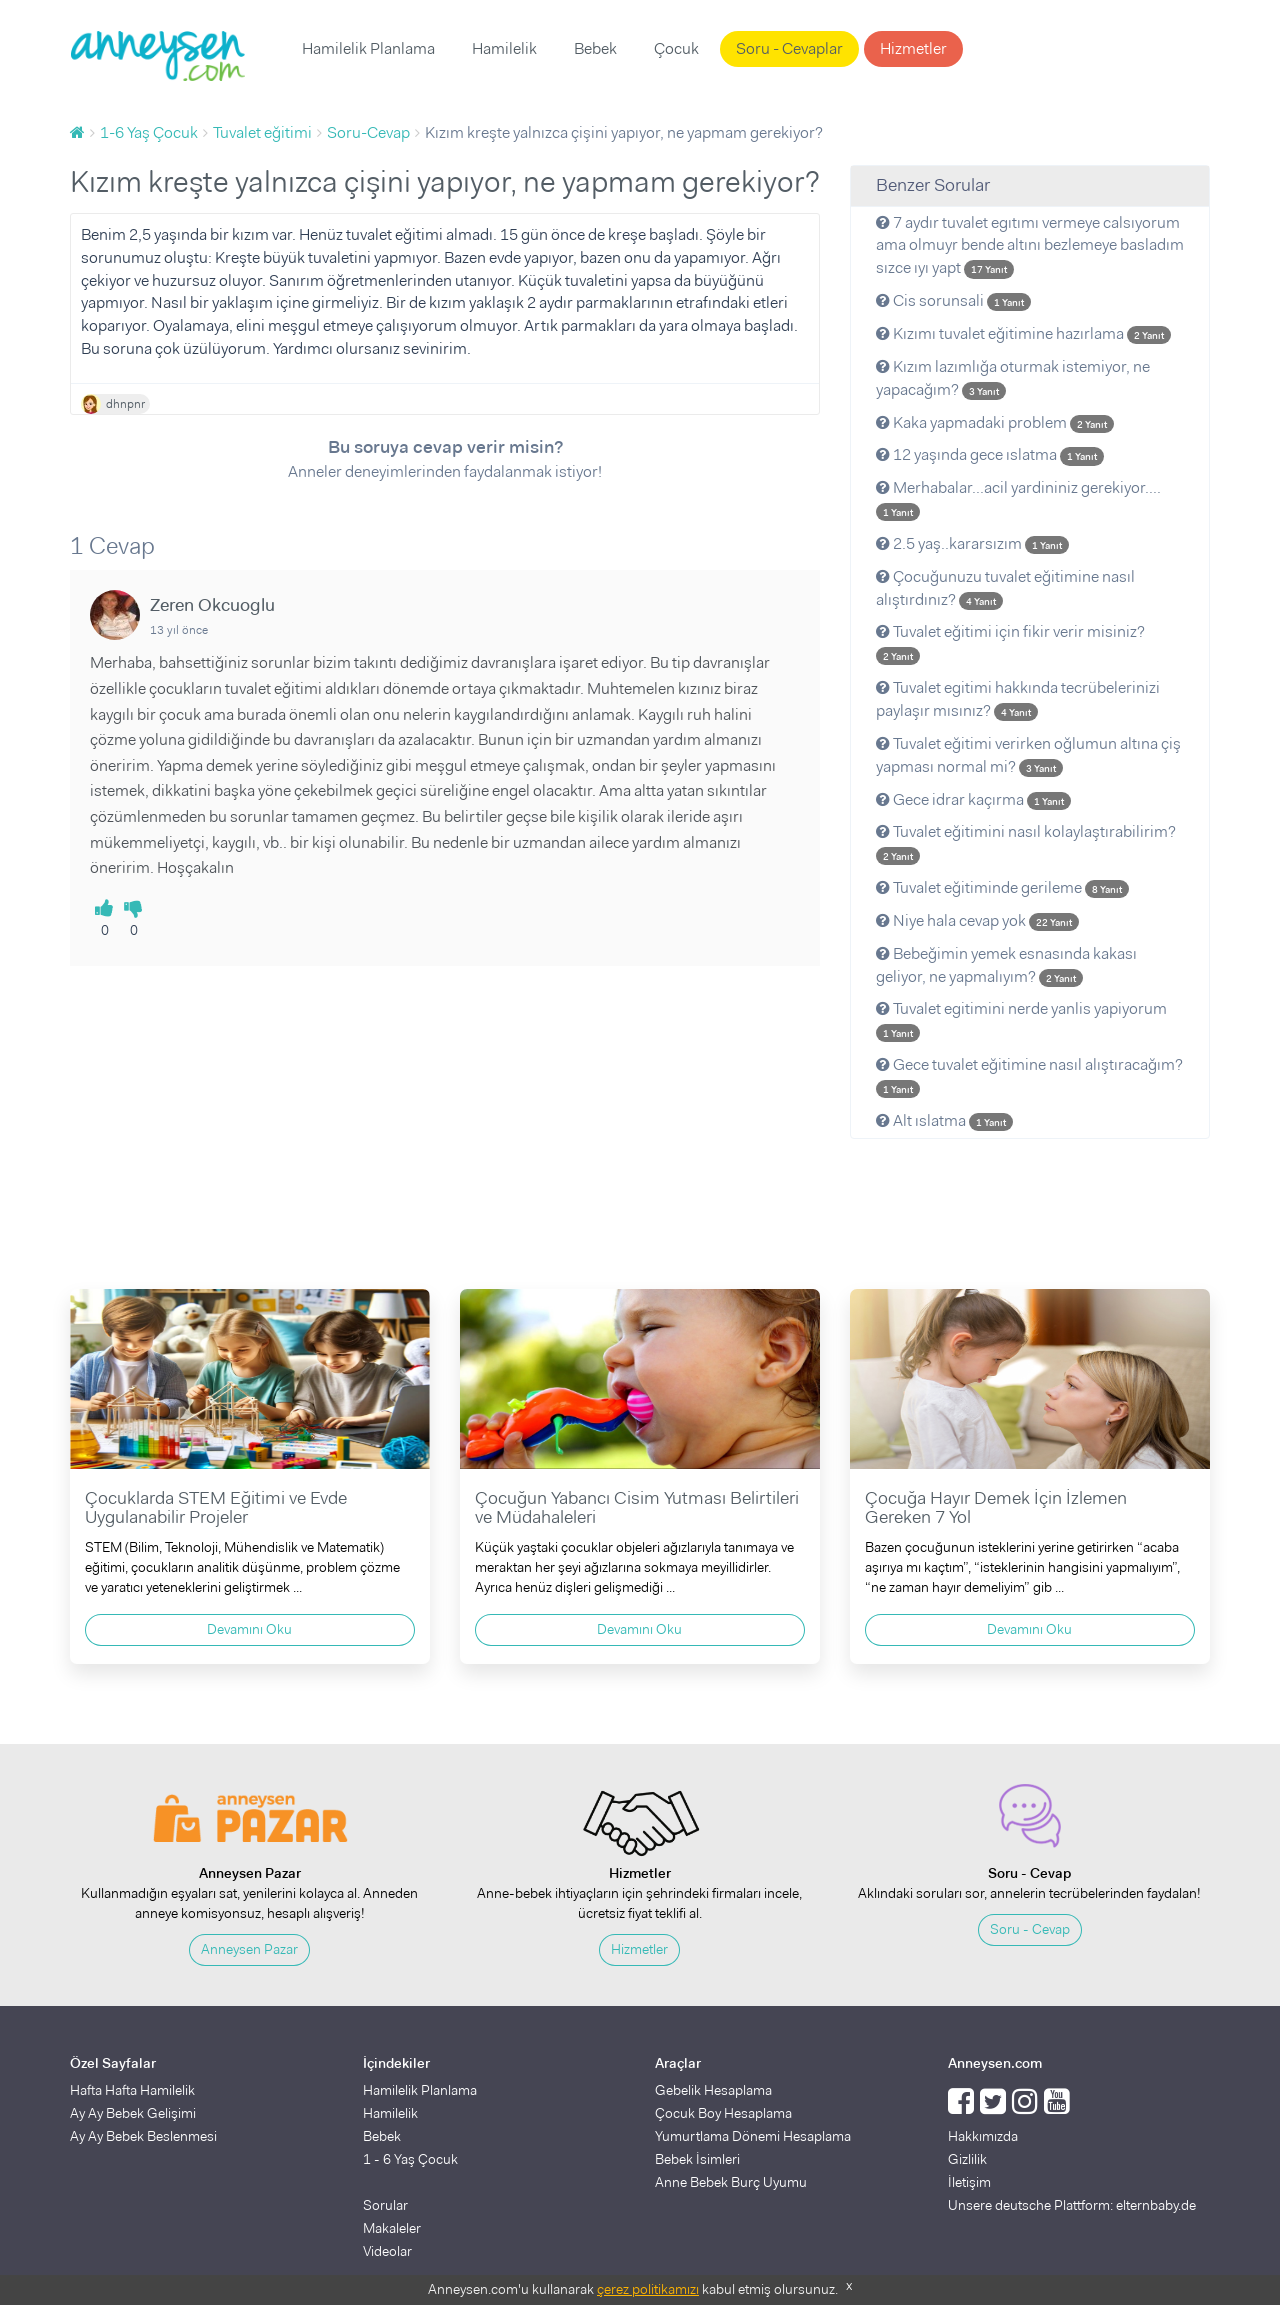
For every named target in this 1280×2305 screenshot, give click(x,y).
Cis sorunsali (953, 300)
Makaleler (392, 2228)
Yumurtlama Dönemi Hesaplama (753, 2136)
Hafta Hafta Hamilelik (132, 2090)
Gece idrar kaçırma (973, 799)
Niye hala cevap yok (977, 920)
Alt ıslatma (944, 1120)
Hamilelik (504, 48)
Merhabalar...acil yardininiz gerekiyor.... (1018, 499)
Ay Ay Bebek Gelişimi (133, 2113)
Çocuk (676, 48)
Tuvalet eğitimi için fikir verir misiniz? (1010, 643)
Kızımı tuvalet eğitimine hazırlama (1023, 333)
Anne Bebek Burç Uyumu (731, 2182)
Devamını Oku (249, 1629)
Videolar (387, 2251)
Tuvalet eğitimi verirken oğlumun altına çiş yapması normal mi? (1028, 755)
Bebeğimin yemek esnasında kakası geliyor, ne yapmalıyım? (1006, 965)
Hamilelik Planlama (368, 48)
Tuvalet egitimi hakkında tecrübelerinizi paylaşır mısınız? (1018, 699)
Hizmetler (913, 48)
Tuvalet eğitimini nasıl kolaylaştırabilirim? (1026, 843)
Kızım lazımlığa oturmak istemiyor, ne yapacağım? (1013, 378)
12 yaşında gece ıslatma (990, 454)
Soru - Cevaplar (789, 48)
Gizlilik (967, 2159)
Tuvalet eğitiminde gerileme (1002, 887)
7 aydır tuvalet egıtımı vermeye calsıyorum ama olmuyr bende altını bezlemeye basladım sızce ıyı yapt (1030, 245)
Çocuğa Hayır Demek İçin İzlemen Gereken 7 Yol (996, 1508)
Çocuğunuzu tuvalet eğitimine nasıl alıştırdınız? (1005, 588)
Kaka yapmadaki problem (995, 422)
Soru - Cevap (1030, 1929)
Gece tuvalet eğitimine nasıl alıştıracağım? (1029, 1076)
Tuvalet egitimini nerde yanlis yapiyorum (1021, 1020)
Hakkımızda (983, 2136)
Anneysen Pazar (249, 1949)
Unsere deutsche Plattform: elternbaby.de (1072, 2205)
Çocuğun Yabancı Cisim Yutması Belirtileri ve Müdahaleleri (637, 1508)
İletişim (969, 2182)
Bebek (595, 48)
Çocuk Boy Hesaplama (723, 2113)
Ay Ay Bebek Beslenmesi (143, 2136)
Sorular (385, 2205)
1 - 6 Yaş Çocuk (410, 2159)
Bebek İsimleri (697, 2159)
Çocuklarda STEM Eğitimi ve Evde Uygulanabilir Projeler (216, 1508)
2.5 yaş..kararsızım (972, 543)
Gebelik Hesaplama (713, 2090)
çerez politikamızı (648, 2289)
